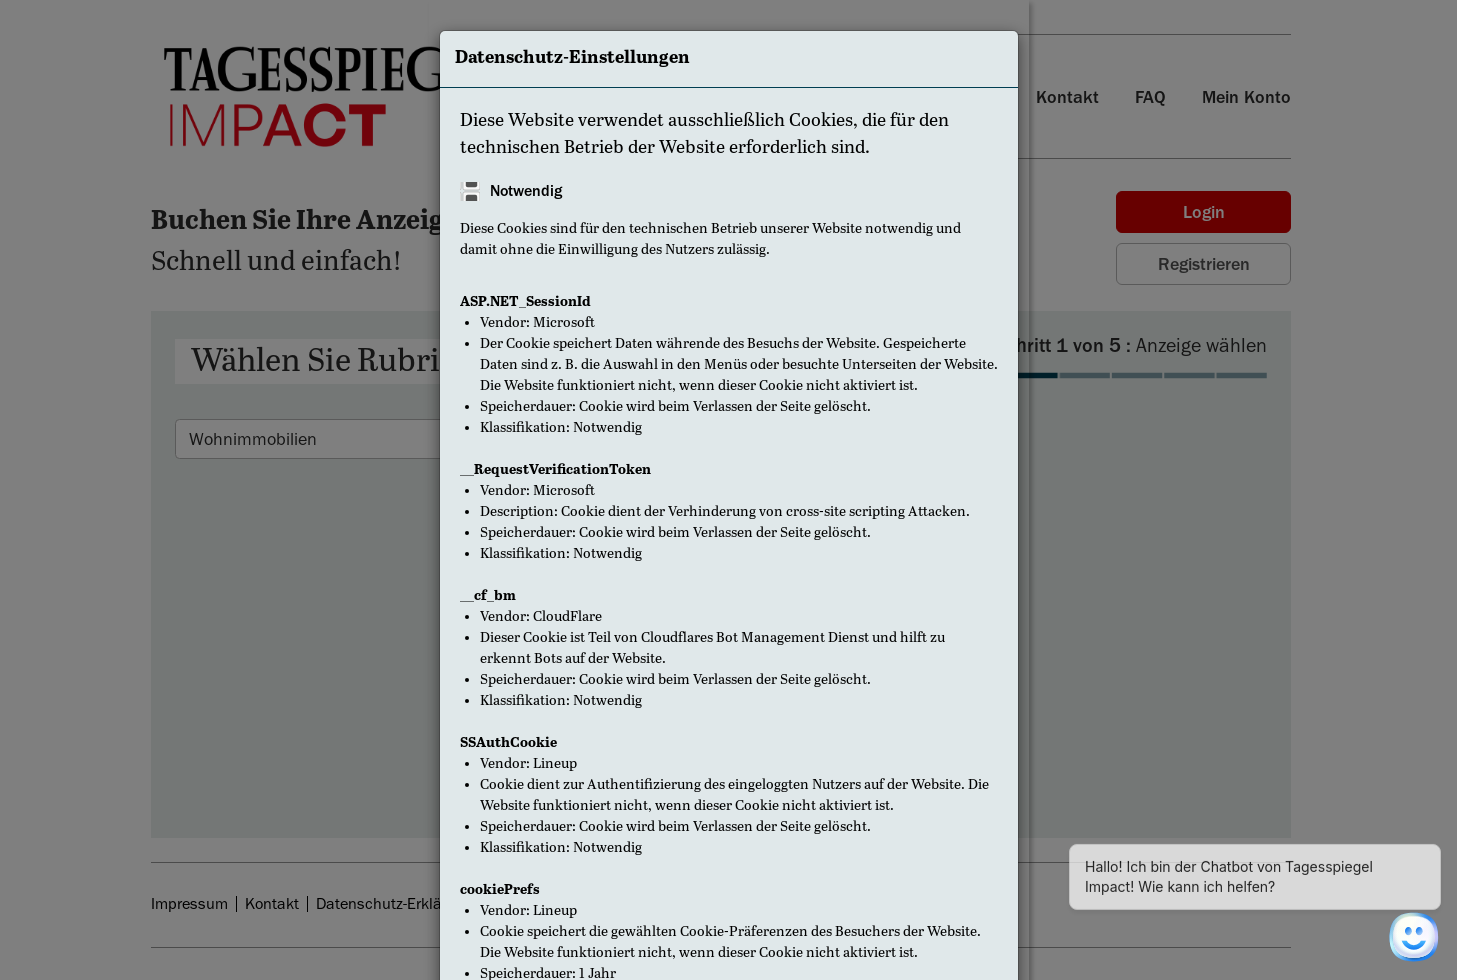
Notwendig (526, 191)
